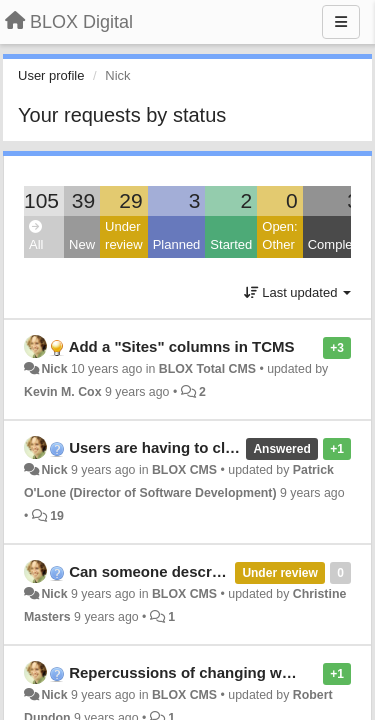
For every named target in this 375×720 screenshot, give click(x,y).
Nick (54, 369)
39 (83, 200)
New (82, 244)
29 (130, 200)
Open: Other (279, 236)
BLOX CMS (184, 470)
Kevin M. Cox (63, 392)
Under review (124, 236)
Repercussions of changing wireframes (209, 672)
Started (231, 244)
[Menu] (341, 22)
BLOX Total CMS (207, 369)
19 (57, 516)
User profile (51, 75)
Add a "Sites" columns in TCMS (182, 346)
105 (41, 200)
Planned (177, 244)
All (36, 236)
